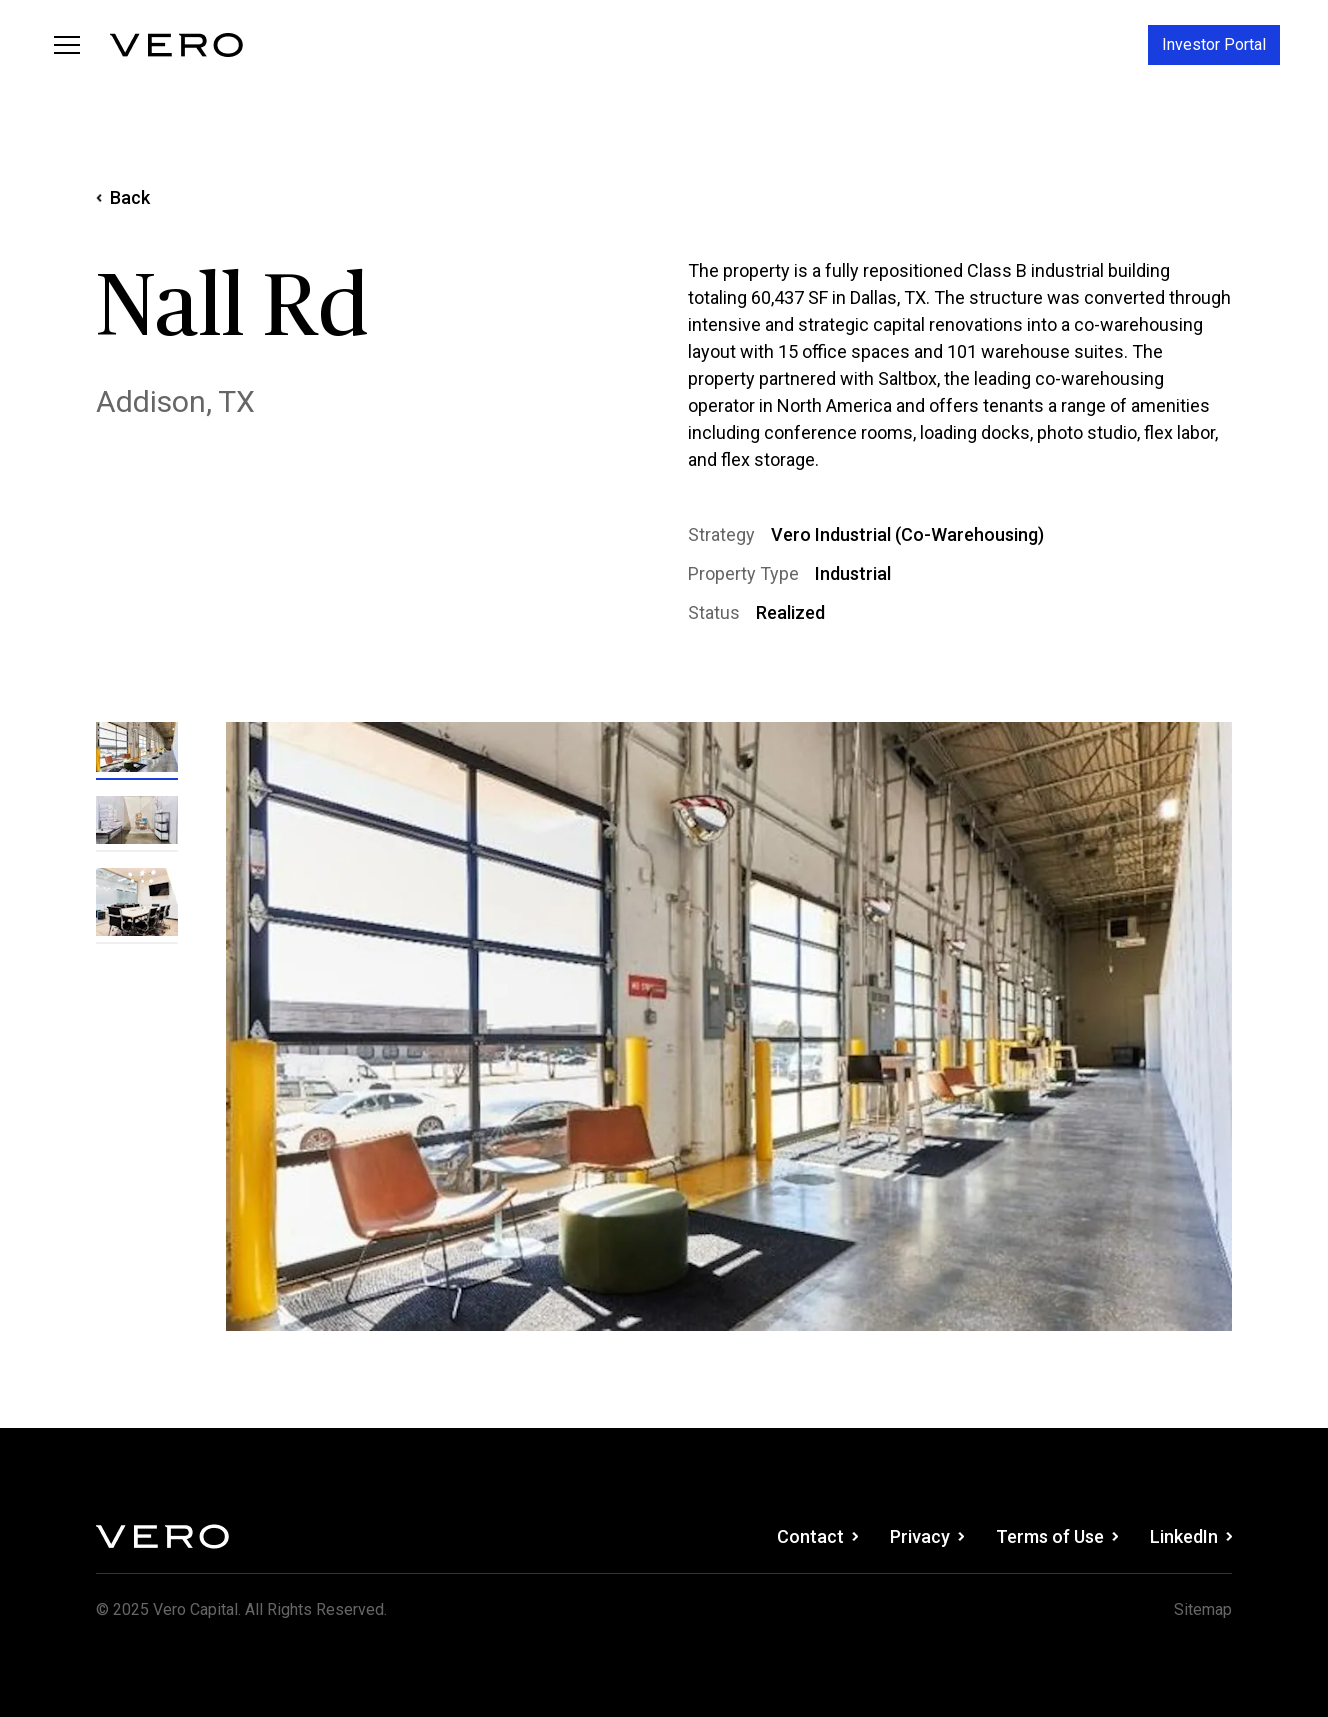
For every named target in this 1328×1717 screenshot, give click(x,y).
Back (123, 197)
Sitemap (1203, 1609)
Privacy (927, 1536)
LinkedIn (1191, 1536)
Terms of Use (1057, 1536)
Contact (817, 1536)
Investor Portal (1214, 44)
